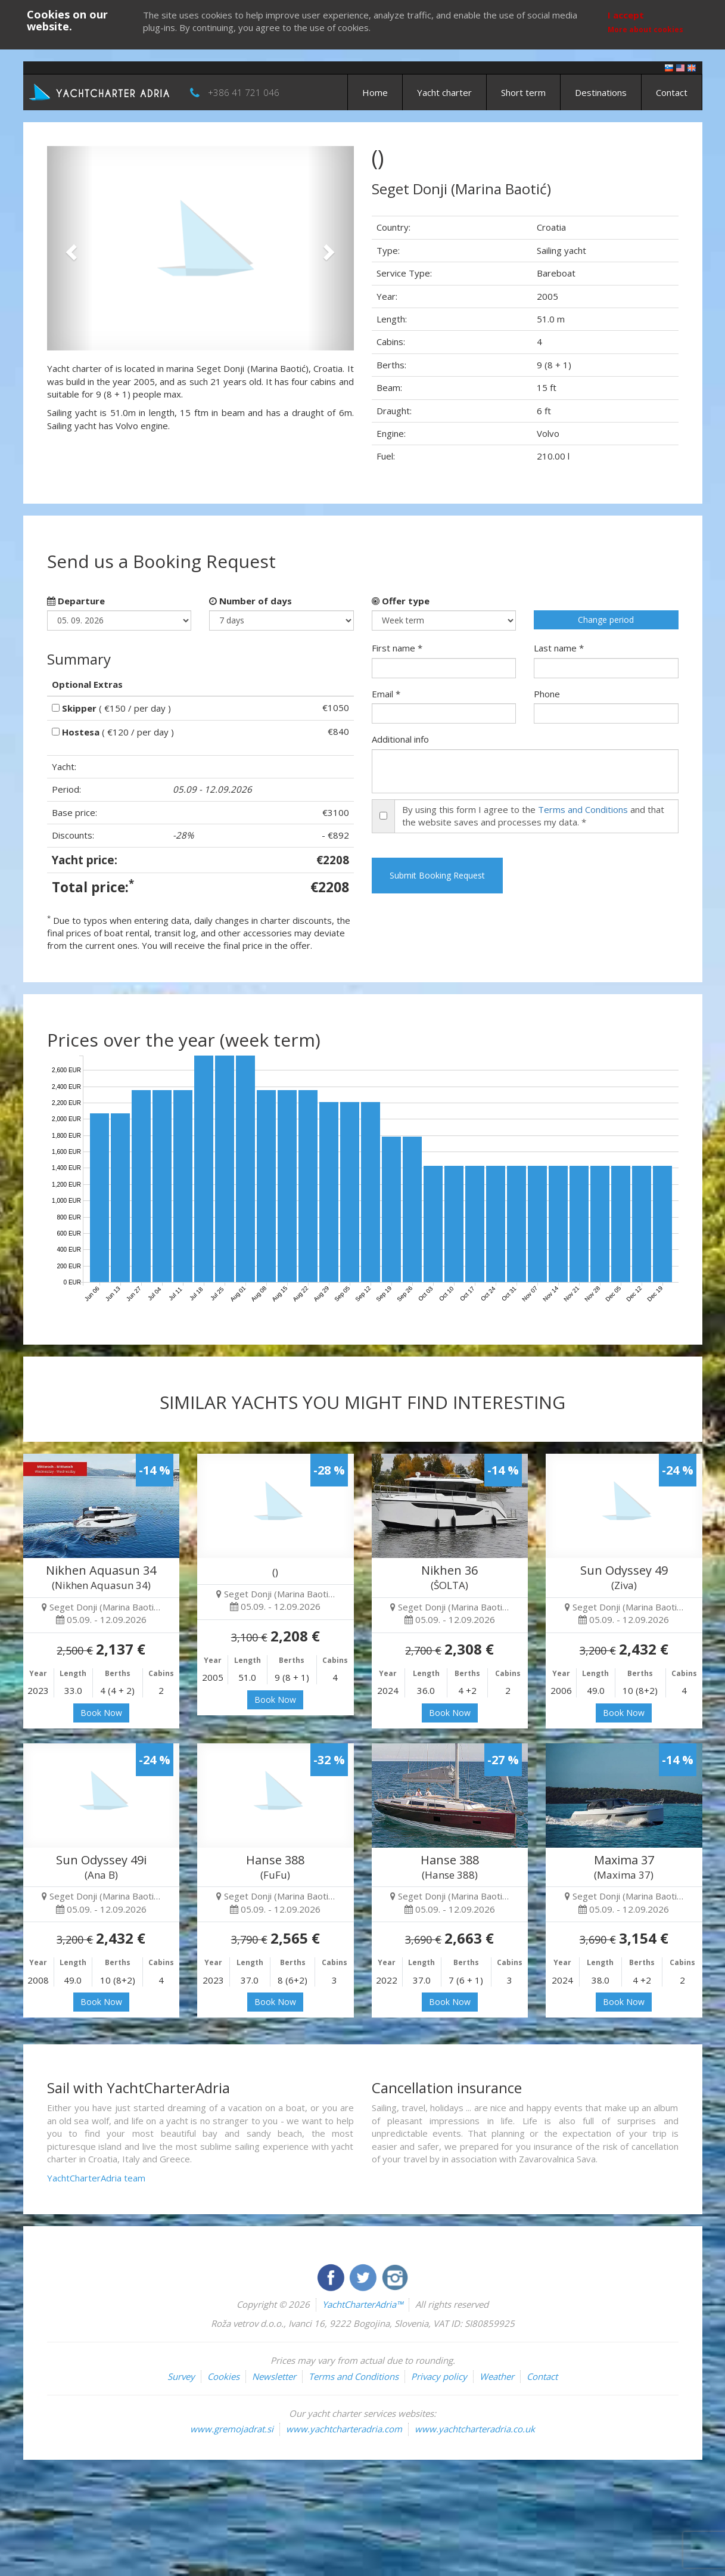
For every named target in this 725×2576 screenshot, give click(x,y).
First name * (397, 648)
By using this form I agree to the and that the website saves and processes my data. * (533, 815)
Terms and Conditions (583, 809)
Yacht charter (444, 92)
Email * (386, 694)
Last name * (559, 648)
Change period (606, 619)
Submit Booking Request (437, 875)
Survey (181, 2376)
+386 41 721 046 (243, 92)
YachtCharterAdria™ (362, 2304)
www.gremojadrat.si (231, 2429)
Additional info (400, 739)
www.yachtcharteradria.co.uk (475, 2429)
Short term (523, 92)
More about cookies (645, 29)
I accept (626, 15)
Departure (76, 601)
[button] (70, 248)
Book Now (101, 1712)
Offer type (401, 601)
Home (375, 92)
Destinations (601, 92)
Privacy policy (439, 2376)
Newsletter (274, 2376)
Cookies (223, 2376)
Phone (547, 694)
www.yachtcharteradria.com (344, 2429)
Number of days (250, 601)
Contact (671, 92)
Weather (497, 2376)
